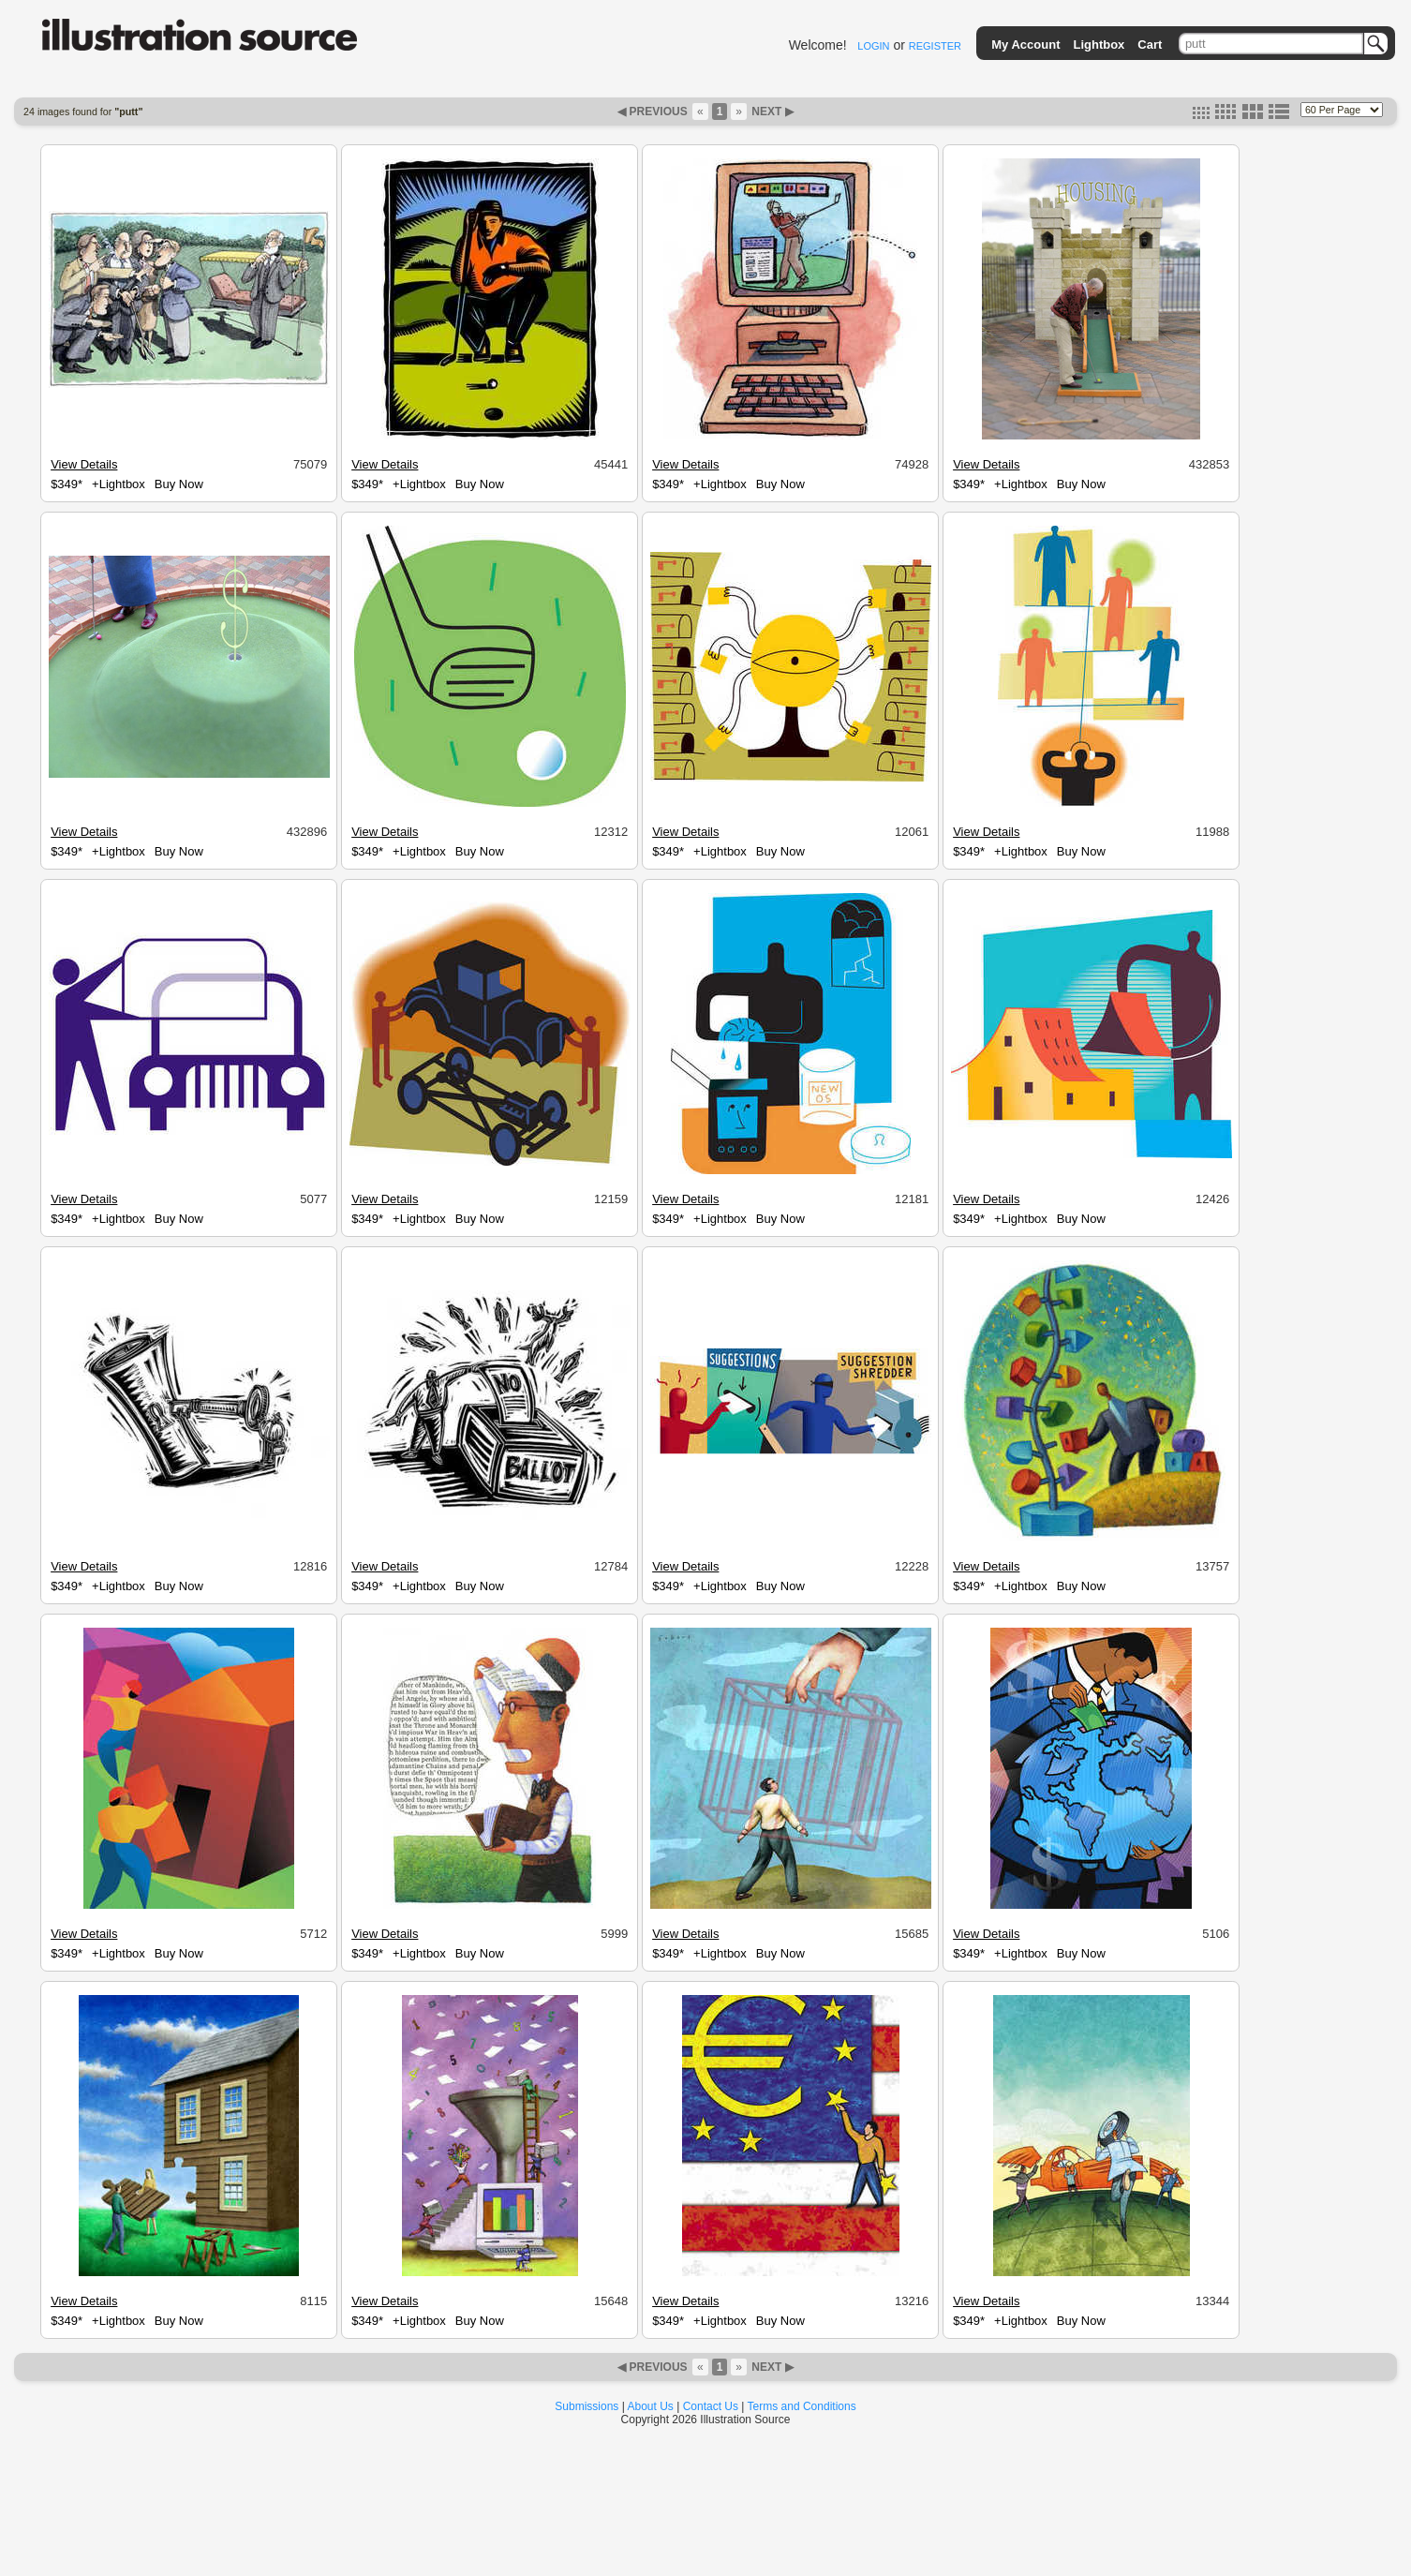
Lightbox (1098, 44)
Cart (1149, 44)
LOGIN (873, 46)
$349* (66, 484)
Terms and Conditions (802, 2406)
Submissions (586, 2406)
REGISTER (935, 46)
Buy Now (179, 484)
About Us (651, 2406)
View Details (84, 464)
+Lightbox (118, 484)
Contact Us (710, 2406)
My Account (1025, 44)
